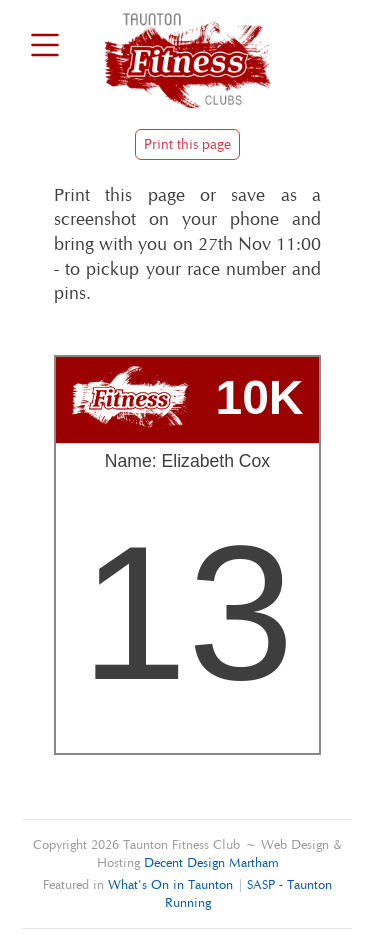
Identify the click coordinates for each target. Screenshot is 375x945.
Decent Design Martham (211, 862)
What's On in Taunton (170, 884)
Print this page (187, 144)
